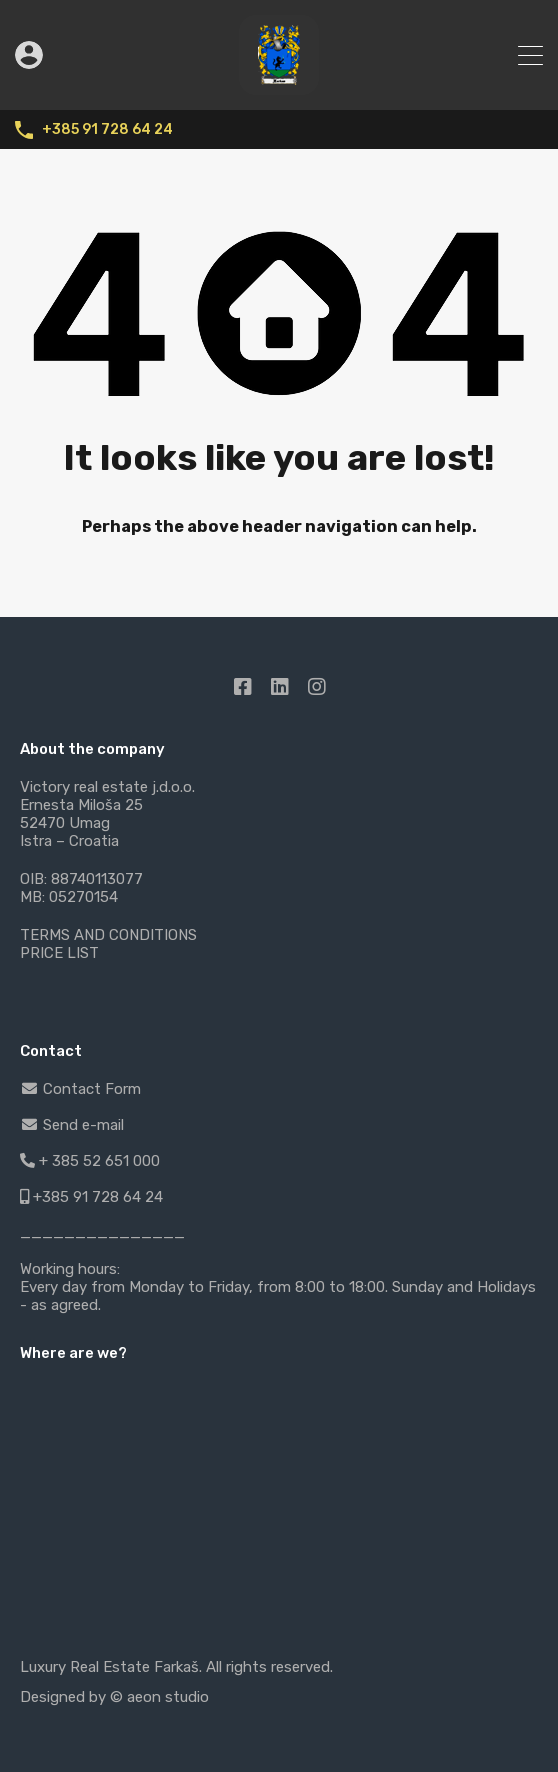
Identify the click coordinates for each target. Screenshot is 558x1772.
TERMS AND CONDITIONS (108, 935)
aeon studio (168, 1697)
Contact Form (80, 1089)
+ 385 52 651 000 (90, 1161)
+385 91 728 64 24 (107, 130)
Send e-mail (72, 1125)
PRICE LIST (59, 953)
